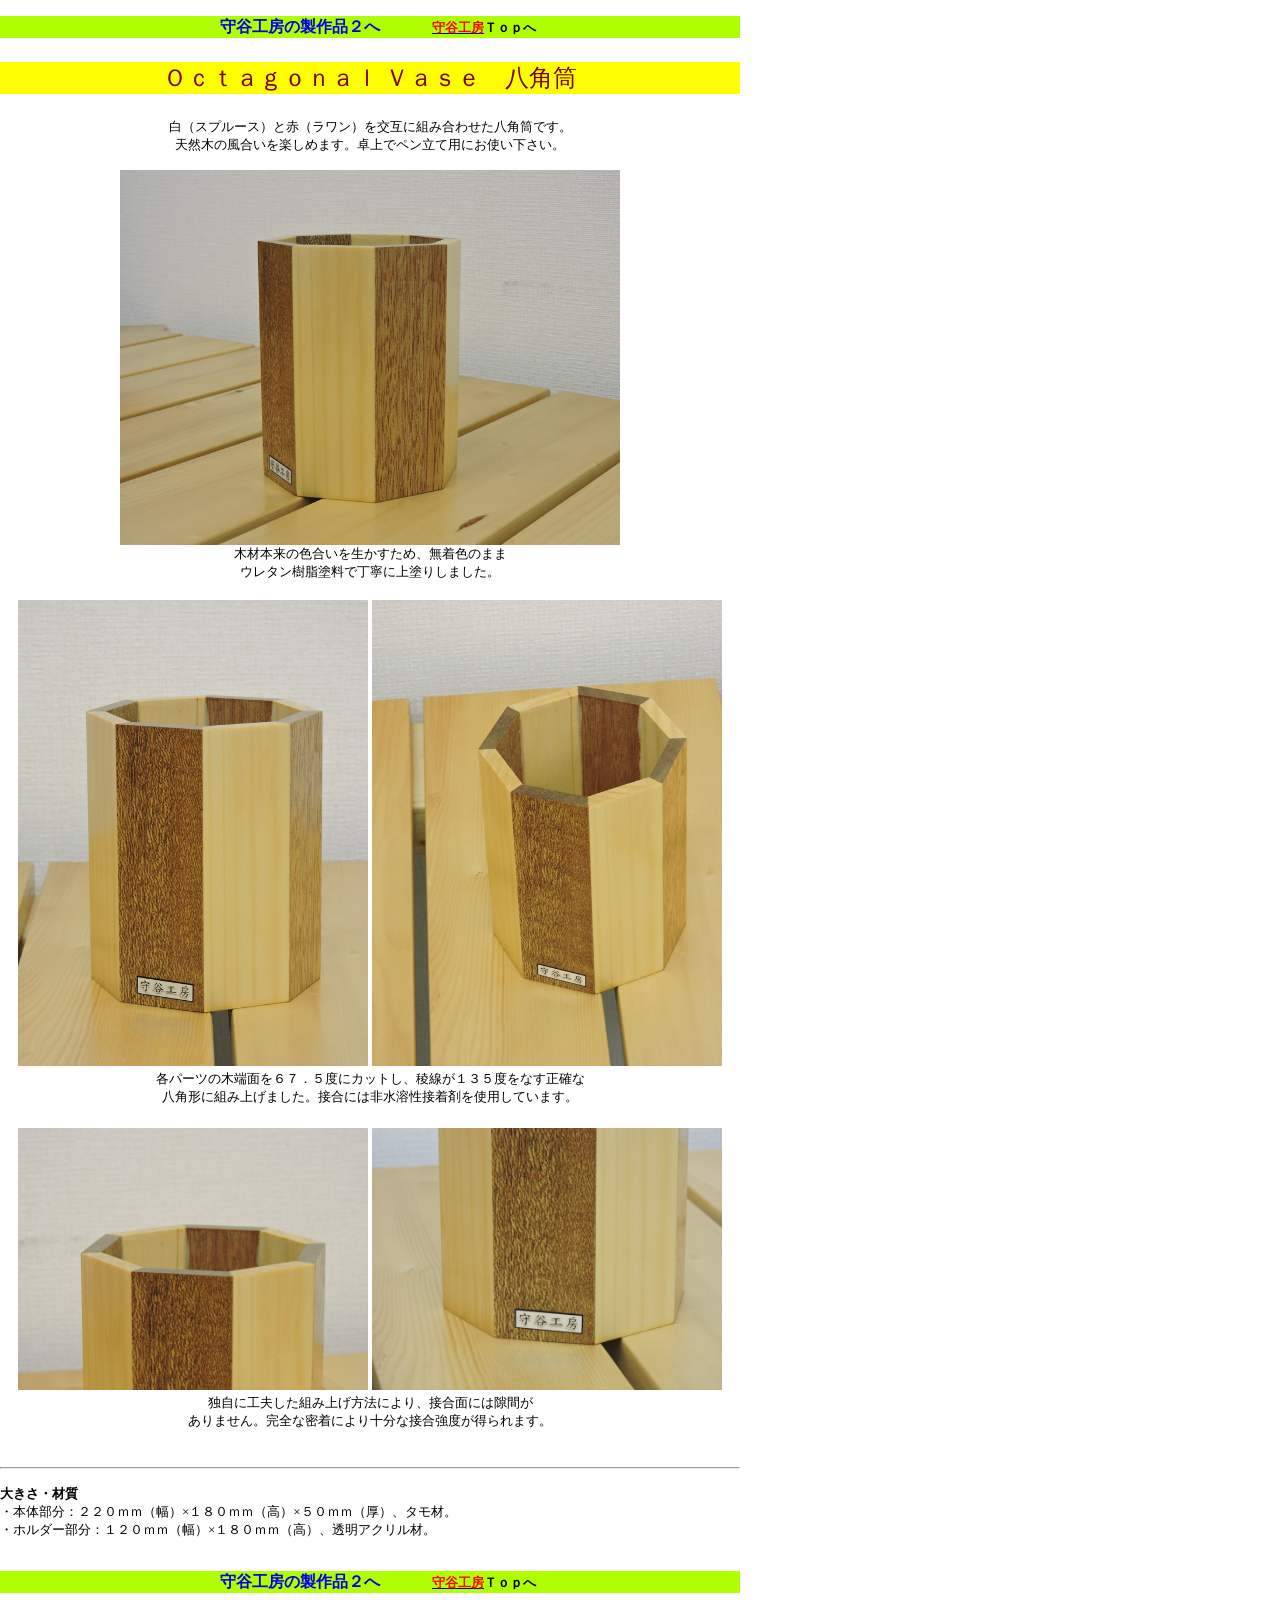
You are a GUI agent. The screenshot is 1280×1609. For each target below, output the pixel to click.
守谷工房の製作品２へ (300, 26)
